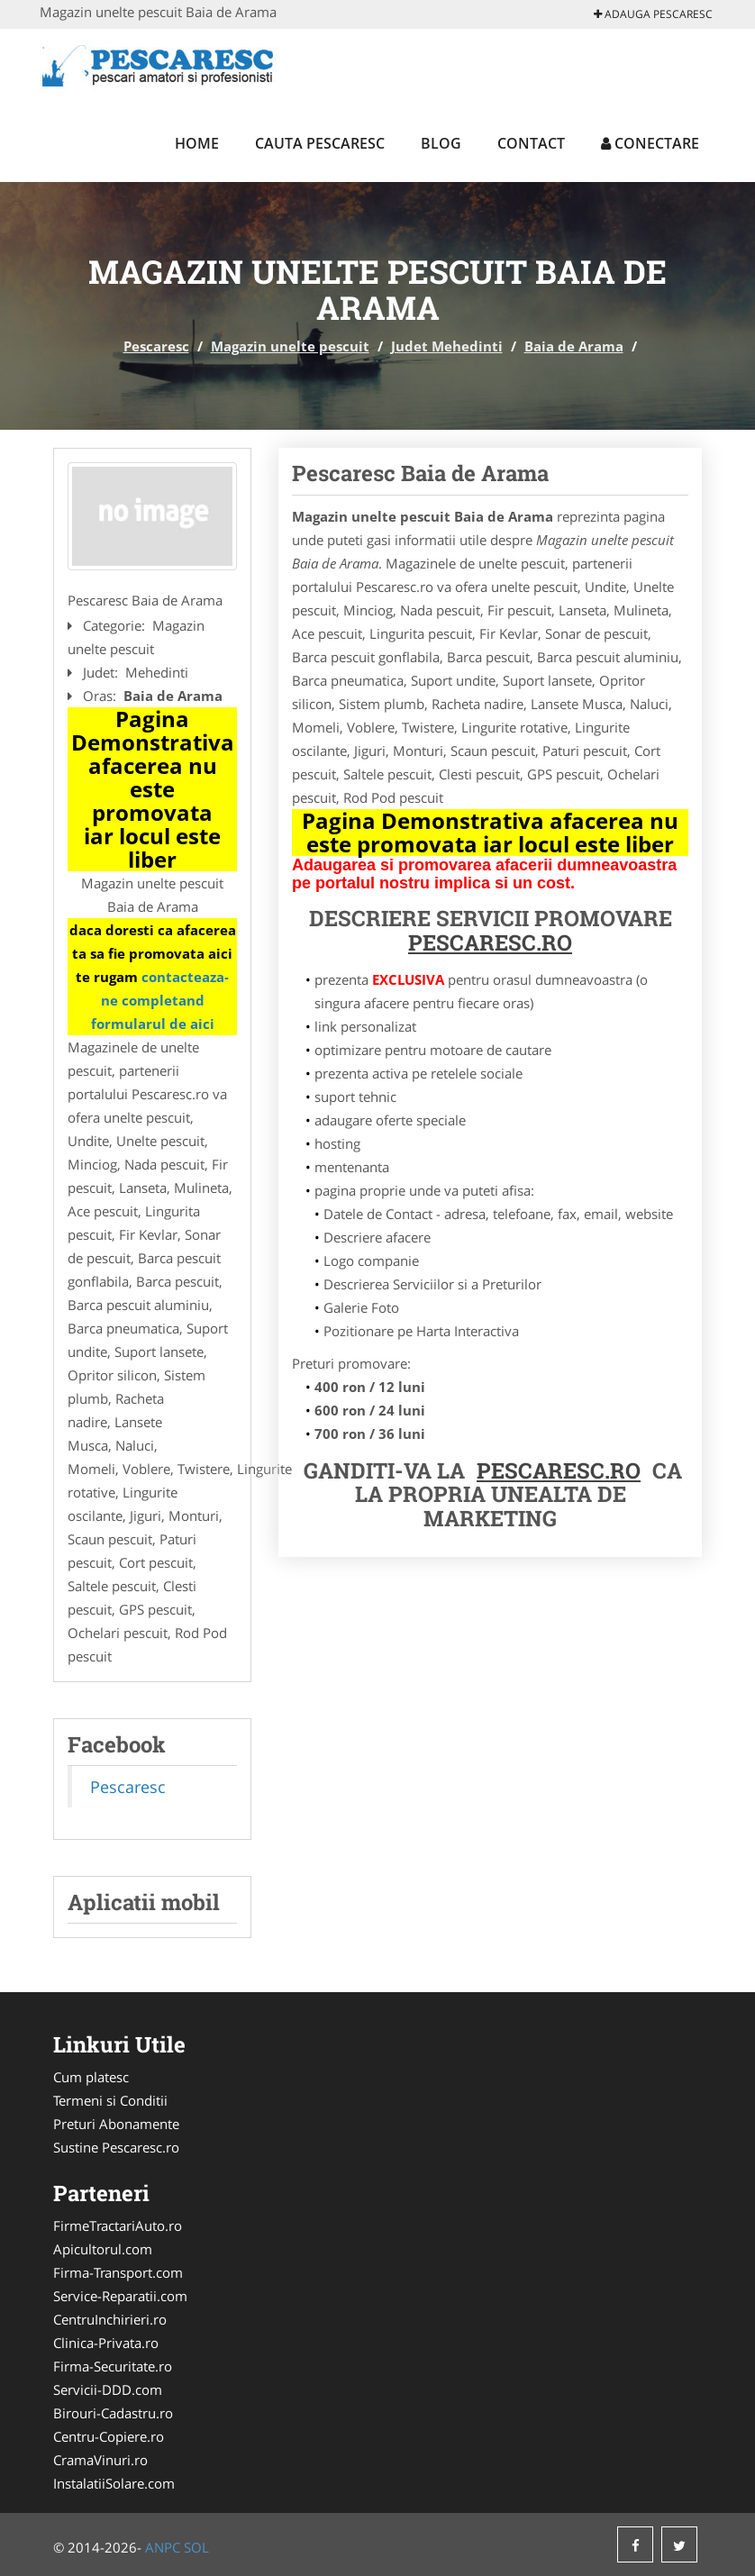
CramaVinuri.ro (100, 2460)
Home (197, 143)
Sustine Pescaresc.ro (116, 2147)
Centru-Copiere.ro (108, 2436)
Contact (531, 143)
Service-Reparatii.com (120, 2296)
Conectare (650, 143)
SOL (196, 2547)
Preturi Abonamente (116, 2124)
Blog (441, 143)
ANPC (162, 2547)
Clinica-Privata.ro (106, 2343)
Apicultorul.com (102, 2249)
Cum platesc (91, 2077)
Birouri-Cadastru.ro (113, 2413)
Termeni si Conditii (110, 2100)
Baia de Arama (573, 346)
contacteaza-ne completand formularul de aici (160, 1000)
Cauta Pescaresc (320, 143)
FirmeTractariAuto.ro (117, 2225)
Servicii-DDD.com (107, 2389)
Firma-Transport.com (118, 2272)
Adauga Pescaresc (653, 14)
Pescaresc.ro (559, 1470)
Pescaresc (156, 346)
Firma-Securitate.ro (112, 2366)
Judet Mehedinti (447, 346)
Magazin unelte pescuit (290, 346)
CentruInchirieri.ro (110, 2319)
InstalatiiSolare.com (114, 2483)
